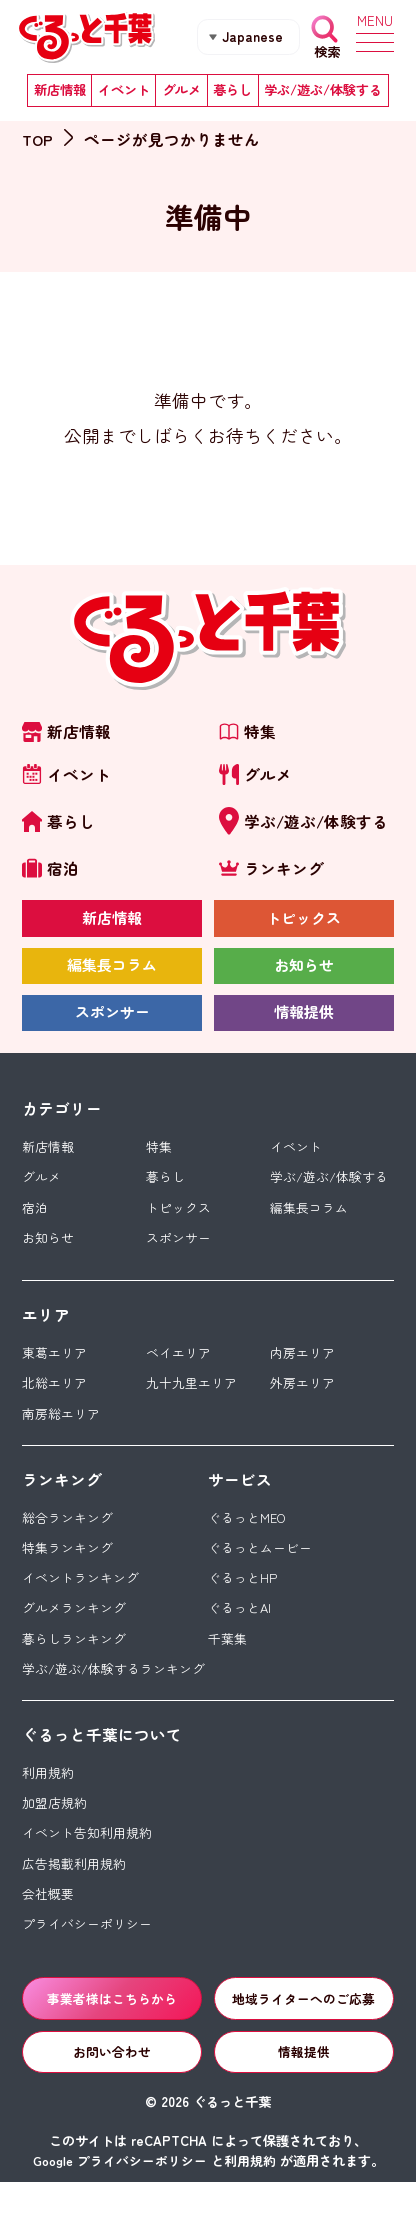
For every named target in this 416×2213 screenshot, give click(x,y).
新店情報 (60, 92)
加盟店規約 (54, 1825)
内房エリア (302, 1367)
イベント (124, 92)
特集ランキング (67, 1565)
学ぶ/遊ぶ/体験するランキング (113, 1689)
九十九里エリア (191, 1398)
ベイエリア (178, 1367)
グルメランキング (74, 1627)
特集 (159, 1157)
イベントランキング (80, 1596)
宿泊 (35, 1219)
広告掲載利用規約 (74, 1888)
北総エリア (54, 1398)
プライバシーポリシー (87, 1950)
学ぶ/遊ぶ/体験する (323, 92)
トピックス (304, 925)
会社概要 (48, 1919)
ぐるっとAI (240, 1627)
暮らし (232, 92)
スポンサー (112, 1022)
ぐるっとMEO (248, 1534)
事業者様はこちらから (112, 2026)
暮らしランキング (74, 1658)
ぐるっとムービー (260, 1565)
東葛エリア (54, 1367)
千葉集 (227, 1658)
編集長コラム (112, 973)
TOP (38, 139)
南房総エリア (61, 1429)
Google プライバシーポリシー (120, 2191)
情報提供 (304, 1022)
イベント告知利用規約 (87, 1856)
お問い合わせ (112, 2081)
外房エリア (302, 1398)
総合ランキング (67, 1534)
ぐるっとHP (242, 1596)
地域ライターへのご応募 (303, 2026)
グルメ (181, 92)
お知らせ (304, 973)
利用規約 (48, 1794)
